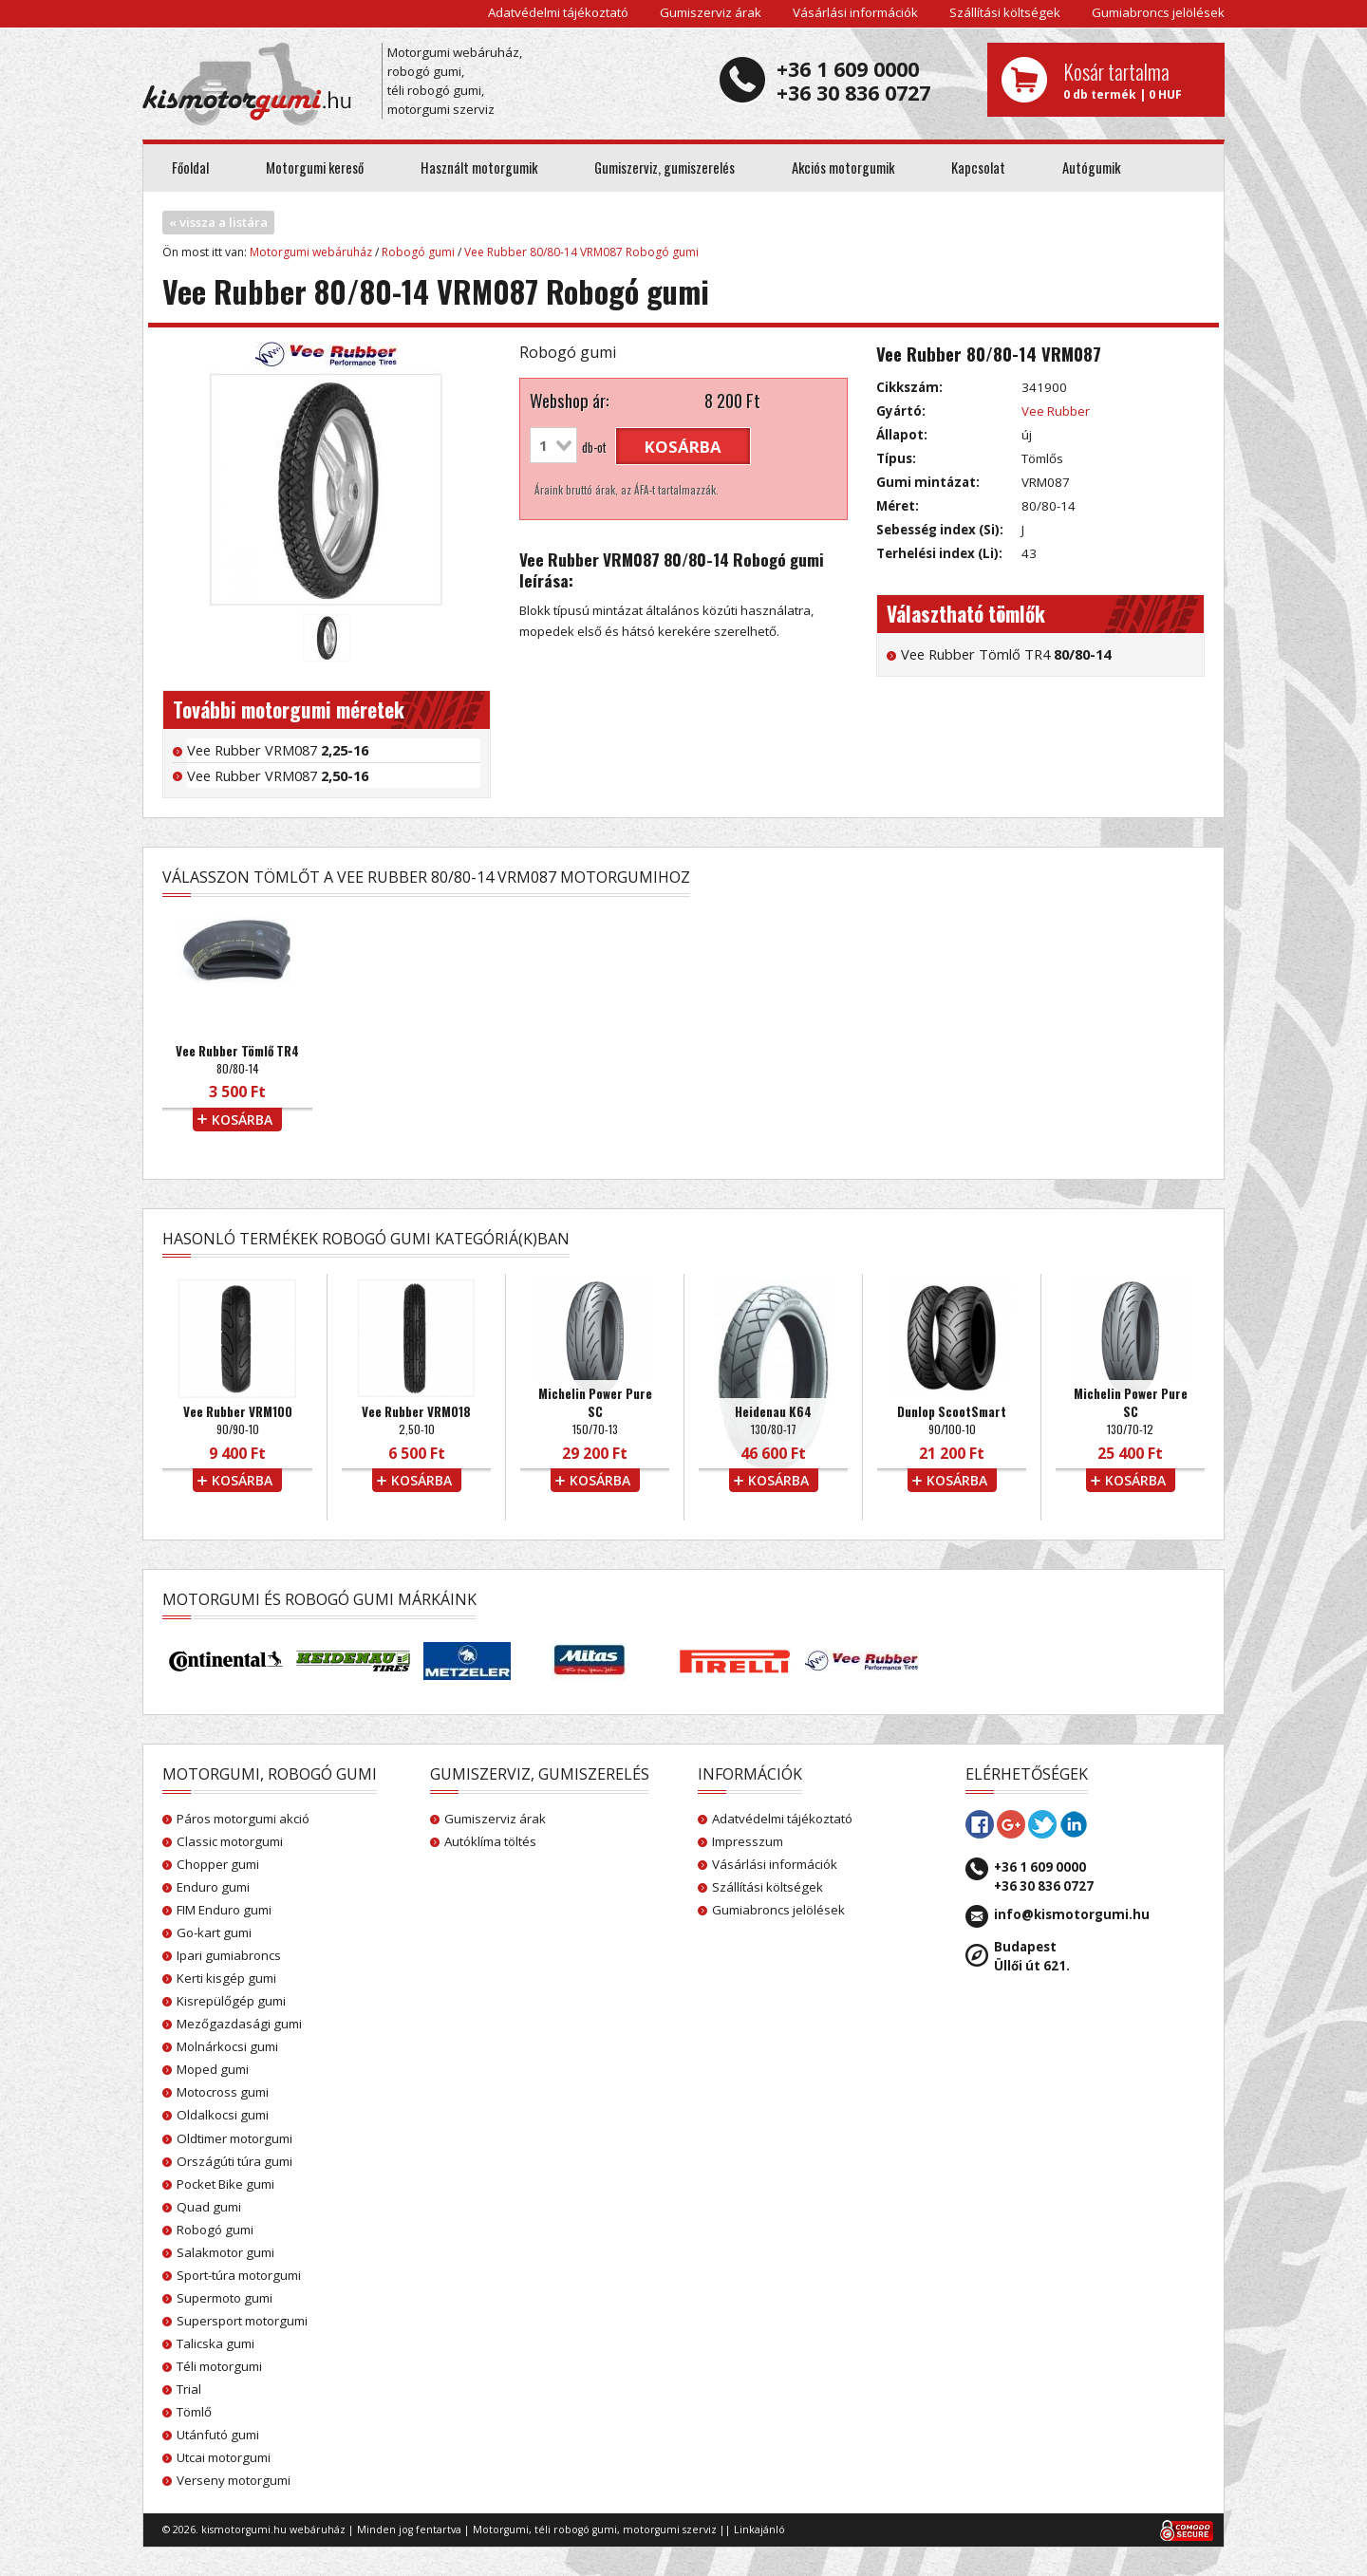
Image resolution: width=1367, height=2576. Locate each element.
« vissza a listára (218, 222)
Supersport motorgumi (242, 2320)
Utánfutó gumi (218, 2434)
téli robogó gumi (575, 2529)
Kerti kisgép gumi (226, 1978)
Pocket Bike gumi (225, 2184)
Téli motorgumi (219, 2366)
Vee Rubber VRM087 (277, 749)
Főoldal (190, 167)
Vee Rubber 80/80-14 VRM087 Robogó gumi (581, 252)
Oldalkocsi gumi (223, 2114)
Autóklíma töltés (490, 1841)
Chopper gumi (218, 1864)
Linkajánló (759, 2529)
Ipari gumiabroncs (229, 1955)
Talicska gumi (215, 2343)
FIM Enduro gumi (224, 1909)
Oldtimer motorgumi (234, 2138)
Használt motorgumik (479, 167)
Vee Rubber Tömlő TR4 (1006, 653)
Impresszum (747, 1841)
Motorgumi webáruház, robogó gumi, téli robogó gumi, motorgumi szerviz (454, 81)
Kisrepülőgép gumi (231, 2000)
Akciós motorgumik (843, 167)
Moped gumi (213, 2069)
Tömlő (194, 2411)
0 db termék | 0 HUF (1136, 80)
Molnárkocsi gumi (227, 2046)
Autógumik (1091, 167)
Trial (189, 2389)
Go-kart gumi (214, 1932)
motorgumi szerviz (670, 2529)
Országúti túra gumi (234, 2161)
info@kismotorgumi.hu (1072, 1914)
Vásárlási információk (855, 12)
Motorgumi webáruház (311, 252)
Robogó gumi (418, 252)
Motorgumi (501, 2529)
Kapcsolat (978, 167)
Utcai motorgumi (224, 2457)
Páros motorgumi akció (243, 1818)
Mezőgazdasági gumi (239, 2023)
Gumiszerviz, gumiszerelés (664, 167)
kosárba (683, 446)
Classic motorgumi (230, 1841)
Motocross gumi (223, 2091)
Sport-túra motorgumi (239, 2275)
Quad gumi (209, 2206)
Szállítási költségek (1004, 12)
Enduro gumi (213, 1886)
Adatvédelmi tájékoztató (558, 12)
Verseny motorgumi (233, 2480)
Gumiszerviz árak (710, 12)
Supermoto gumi (224, 2297)
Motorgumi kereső (315, 167)
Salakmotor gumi (225, 2252)
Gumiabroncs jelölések (1158, 12)
